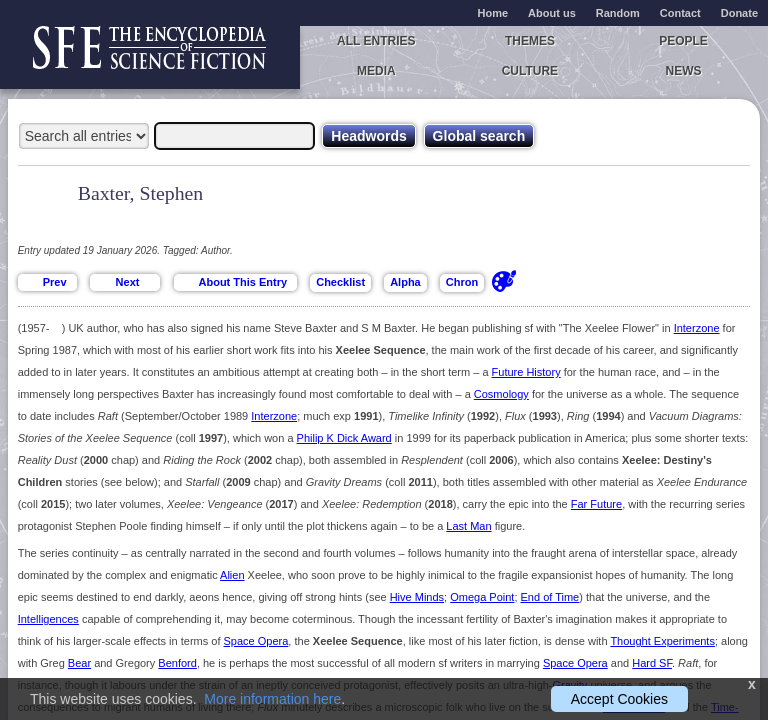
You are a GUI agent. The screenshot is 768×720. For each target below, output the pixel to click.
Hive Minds (417, 597)
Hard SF (652, 663)
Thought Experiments (662, 641)
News (684, 71)
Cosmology (501, 394)
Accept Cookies (619, 699)
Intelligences (48, 619)
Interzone (697, 328)
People (683, 41)
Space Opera (256, 641)
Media (376, 71)
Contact (680, 13)
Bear (79, 663)
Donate (739, 13)
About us (552, 13)
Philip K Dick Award (344, 438)
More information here (272, 699)
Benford (177, 663)
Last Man (468, 526)
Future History (526, 372)
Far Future (596, 504)
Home (493, 13)
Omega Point (482, 597)
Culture (530, 71)
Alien (232, 575)
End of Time (550, 597)
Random (618, 13)
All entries (376, 41)
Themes (530, 41)
